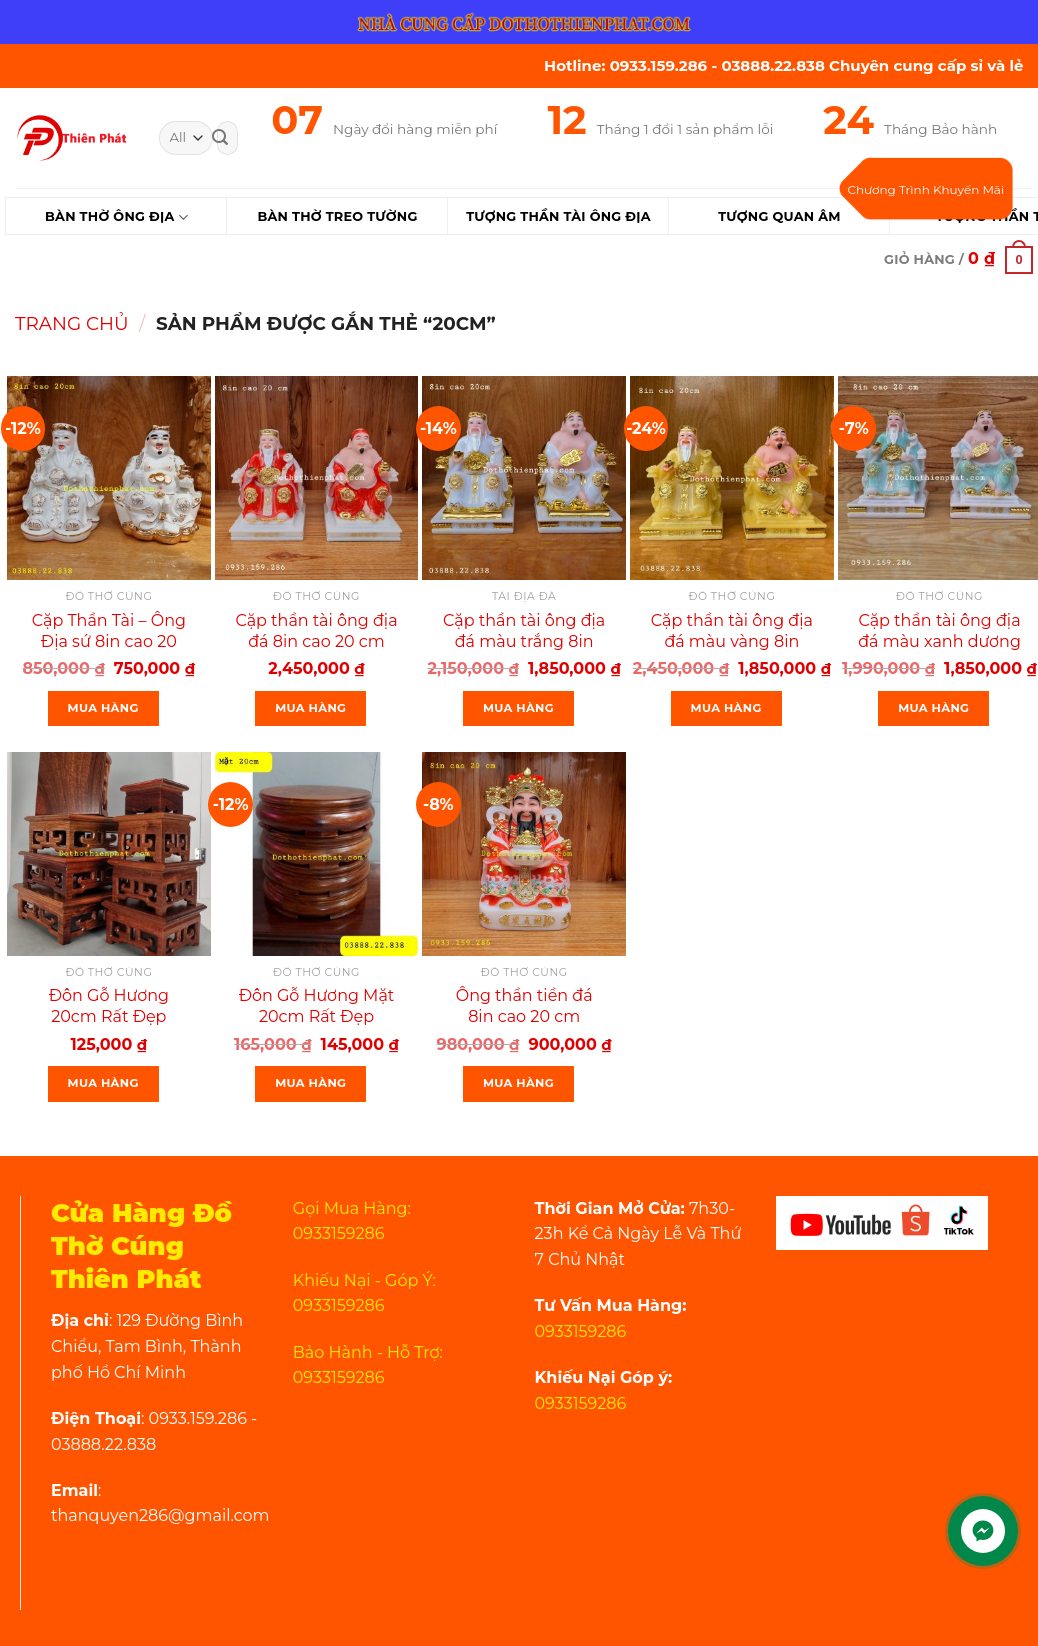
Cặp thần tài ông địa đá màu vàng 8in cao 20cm (732, 641)
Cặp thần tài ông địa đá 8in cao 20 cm (316, 631)
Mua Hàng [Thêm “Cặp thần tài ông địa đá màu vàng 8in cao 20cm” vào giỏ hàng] (726, 708)
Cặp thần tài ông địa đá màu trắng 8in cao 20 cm (524, 641)
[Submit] (220, 138)
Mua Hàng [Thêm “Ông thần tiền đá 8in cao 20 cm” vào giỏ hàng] (518, 1083)
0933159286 (581, 1331)
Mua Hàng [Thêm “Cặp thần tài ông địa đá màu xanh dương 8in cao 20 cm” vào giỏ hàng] (933, 708)
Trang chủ (72, 323)
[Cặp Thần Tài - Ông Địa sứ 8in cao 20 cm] (109, 478)
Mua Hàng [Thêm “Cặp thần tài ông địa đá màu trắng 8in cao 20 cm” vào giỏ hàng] (518, 708)
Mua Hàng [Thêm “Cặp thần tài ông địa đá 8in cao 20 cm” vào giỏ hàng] (310, 708)
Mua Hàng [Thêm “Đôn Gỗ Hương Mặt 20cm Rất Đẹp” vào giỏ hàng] (310, 1083)
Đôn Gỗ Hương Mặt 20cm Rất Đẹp (317, 1006)
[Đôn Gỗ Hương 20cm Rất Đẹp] (109, 854)
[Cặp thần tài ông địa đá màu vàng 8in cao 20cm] (732, 478)
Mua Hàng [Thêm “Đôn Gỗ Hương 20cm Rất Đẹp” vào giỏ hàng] (103, 1083)
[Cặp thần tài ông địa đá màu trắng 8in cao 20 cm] (524, 478)
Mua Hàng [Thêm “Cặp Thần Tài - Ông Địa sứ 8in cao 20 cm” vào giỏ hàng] (103, 708)
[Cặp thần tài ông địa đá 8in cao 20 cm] (317, 478)
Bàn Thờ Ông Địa (116, 217)
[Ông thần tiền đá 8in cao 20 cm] (524, 854)
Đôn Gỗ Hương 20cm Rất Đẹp (109, 1006)
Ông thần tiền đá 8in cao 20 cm (524, 1006)
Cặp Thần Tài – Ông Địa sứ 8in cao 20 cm (109, 641)
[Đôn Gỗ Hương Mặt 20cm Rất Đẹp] (317, 854)
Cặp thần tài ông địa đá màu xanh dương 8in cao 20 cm (939, 641)
